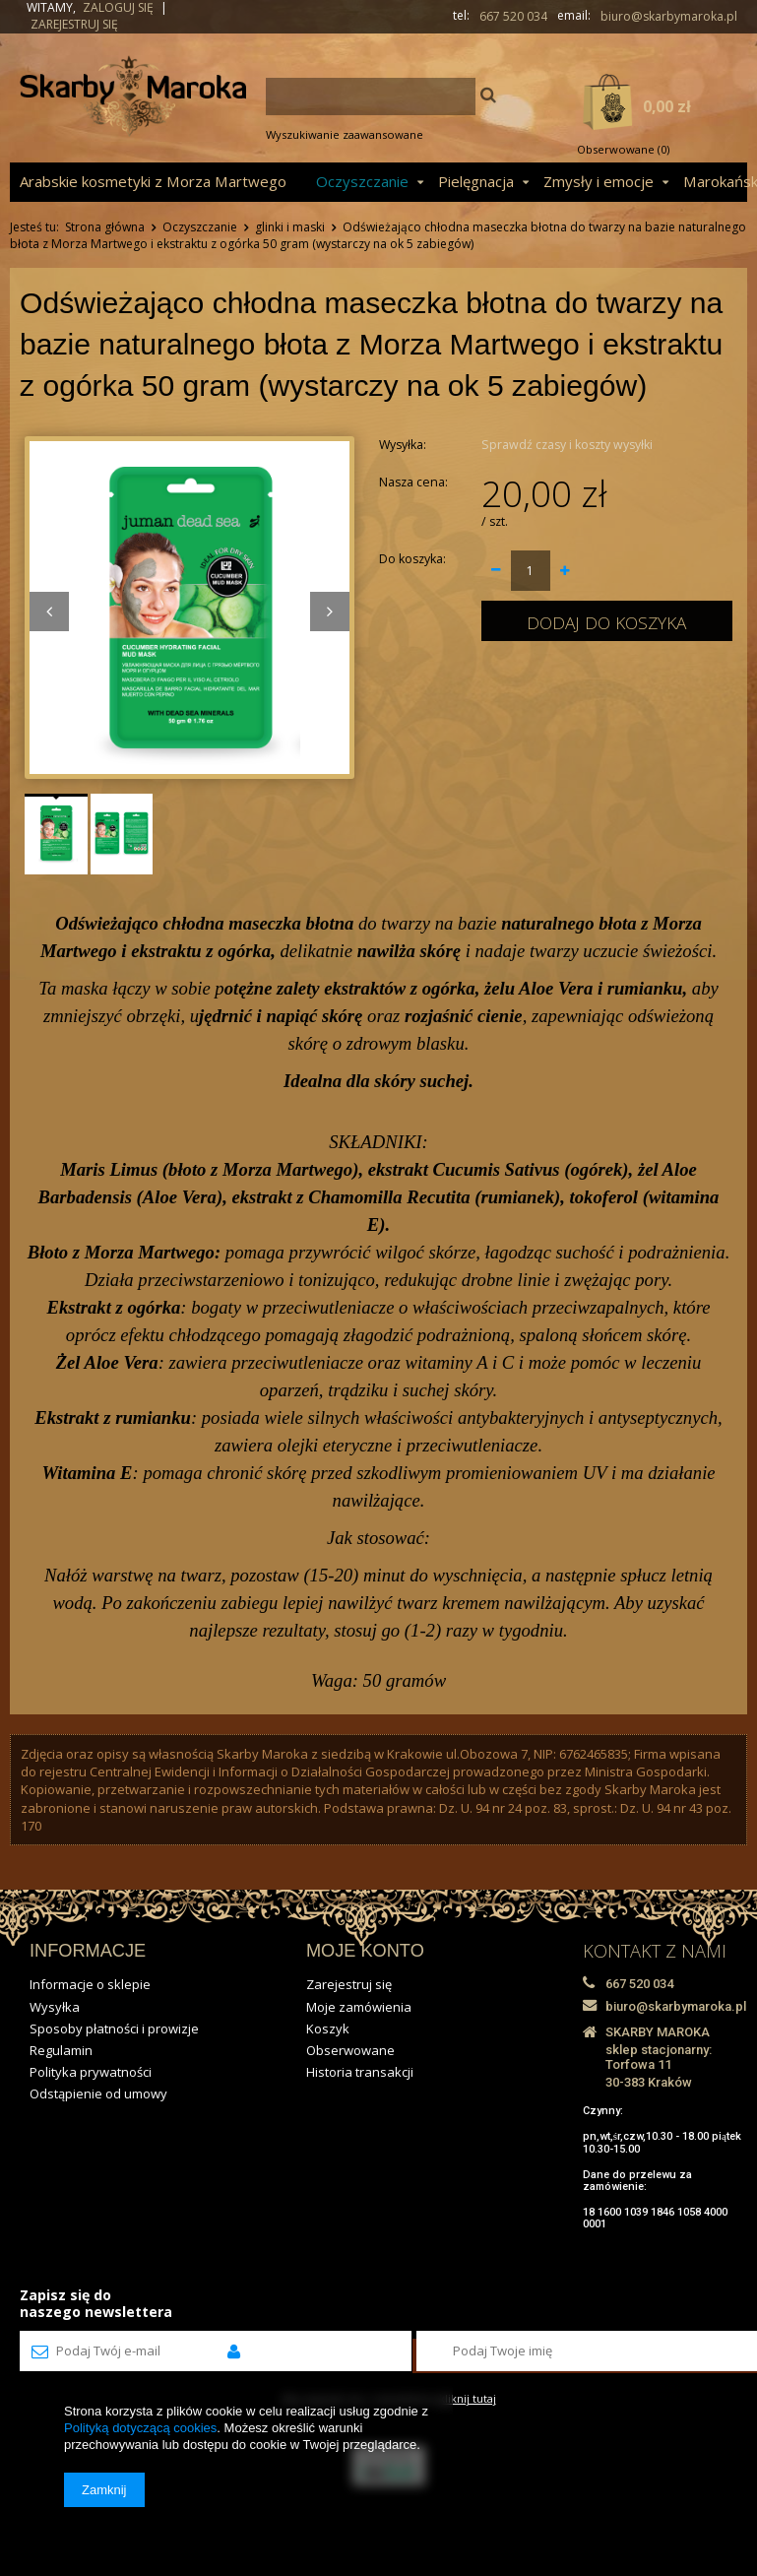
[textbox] (370, 96)
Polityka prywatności (91, 2072)
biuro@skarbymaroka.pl (668, 17)
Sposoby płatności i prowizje (114, 2028)
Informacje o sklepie (90, 1984)
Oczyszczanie (362, 181)
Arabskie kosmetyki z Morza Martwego (153, 181)
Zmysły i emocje (598, 181)
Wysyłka (55, 2007)
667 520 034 (513, 17)
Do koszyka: (412, 558)
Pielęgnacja (476, 181)
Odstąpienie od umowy (98, 2093)
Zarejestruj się (74, 24)
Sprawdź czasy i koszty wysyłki (567, 444)
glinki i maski (290, 227)
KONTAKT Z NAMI (654, 1951)
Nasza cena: (413, 482)
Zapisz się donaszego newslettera (96, 2303)
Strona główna (105, 227)
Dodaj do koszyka (606, 622)
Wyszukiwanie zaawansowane (344, 134)
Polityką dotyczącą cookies (140, 2427)
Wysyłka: (402, 444)
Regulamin (61, 2050)
